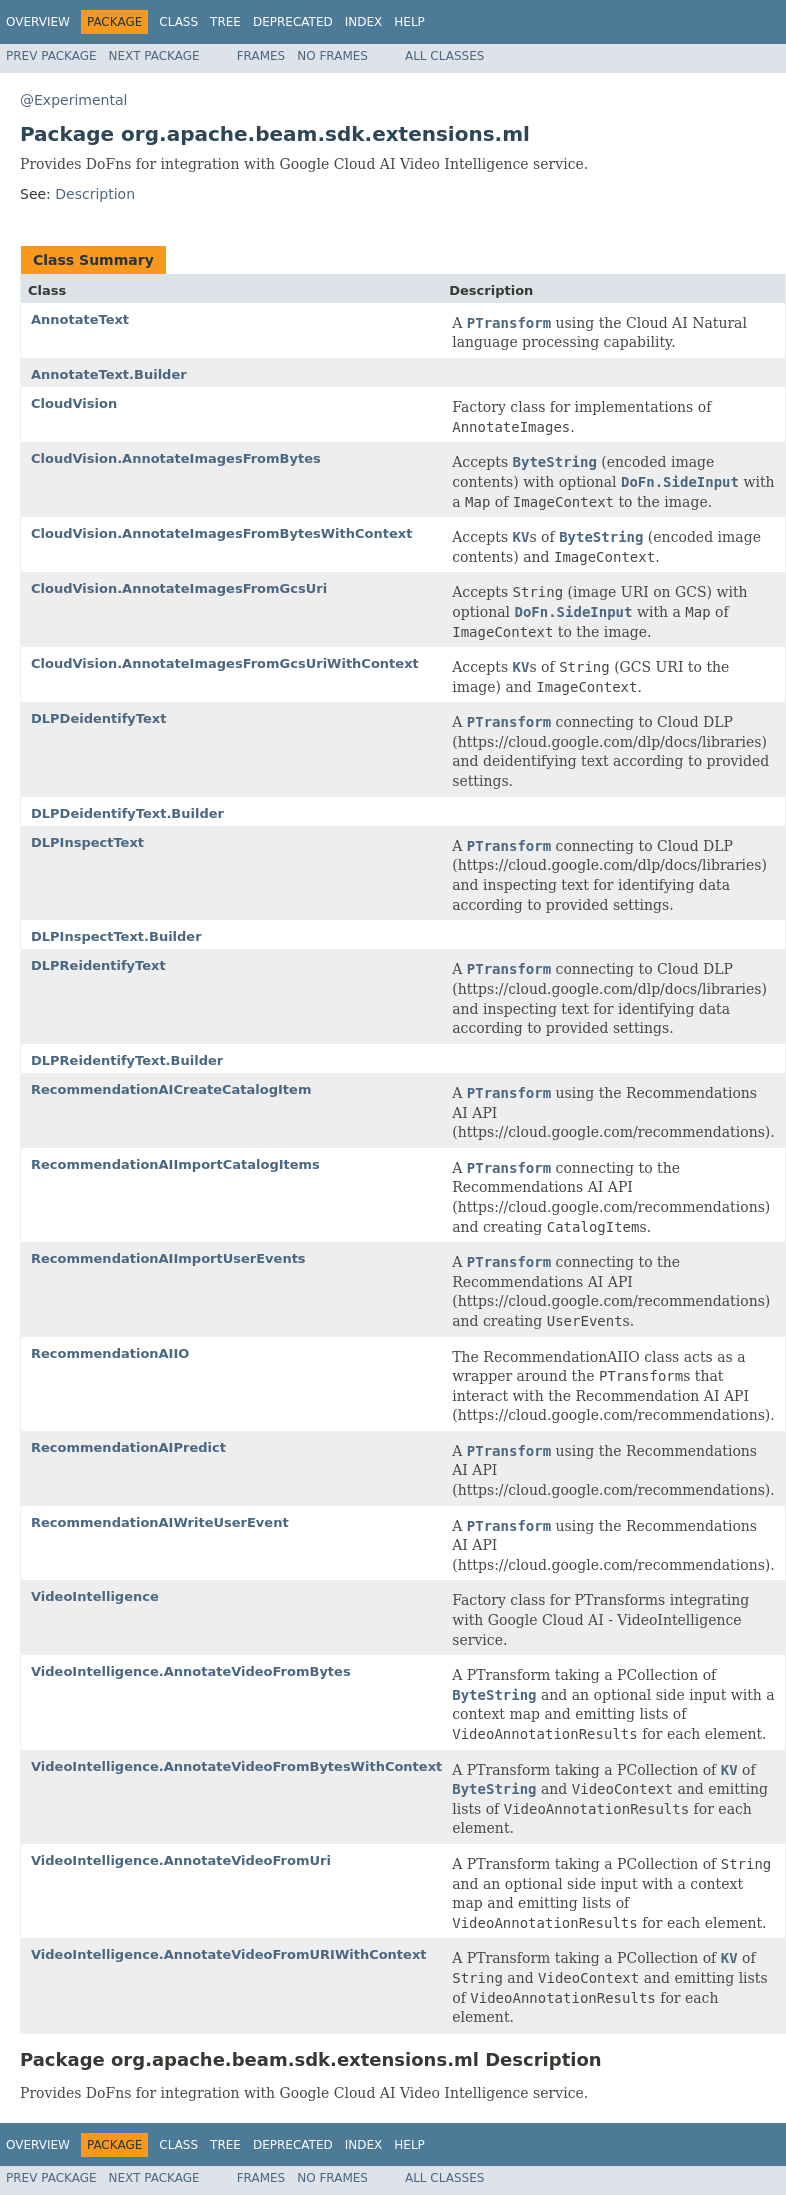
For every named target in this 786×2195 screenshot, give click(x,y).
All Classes (444, 56)
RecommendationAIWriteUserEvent (160, 1522)
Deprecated (293, 22)
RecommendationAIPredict (128, 1447)
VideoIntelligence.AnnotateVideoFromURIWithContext (229, 1954)
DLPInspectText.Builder (116, 936)
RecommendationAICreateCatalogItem (171, 1089)
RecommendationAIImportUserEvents (168, 1258)
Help (409, 22)
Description (95, 194)
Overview (38, 22)
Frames (261, 56)
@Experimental (73, 100)
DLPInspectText (87, 842)
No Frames (332, 56)
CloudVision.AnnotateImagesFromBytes (176, 458)
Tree (225, 22)
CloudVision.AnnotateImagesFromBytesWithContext (221, 533)
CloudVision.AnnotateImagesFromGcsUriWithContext (225, 663)
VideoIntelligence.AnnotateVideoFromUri (181, 1860)
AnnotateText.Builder (109, 374)
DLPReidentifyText (98, 965)
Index (364, 22)
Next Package (154, 56)
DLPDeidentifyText (98, 718)
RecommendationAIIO (110, 1353)
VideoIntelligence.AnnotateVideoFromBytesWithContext (236, 1766)
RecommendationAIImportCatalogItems (175, 1164)
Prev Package (51, 56)
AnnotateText (80, 319)
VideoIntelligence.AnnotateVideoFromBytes (191, 1671)
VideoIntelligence (95, 1596)
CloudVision (74, 403)
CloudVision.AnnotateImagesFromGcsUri (179, 588)
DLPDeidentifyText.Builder (127, 813)
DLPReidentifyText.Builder (127, 1060)
